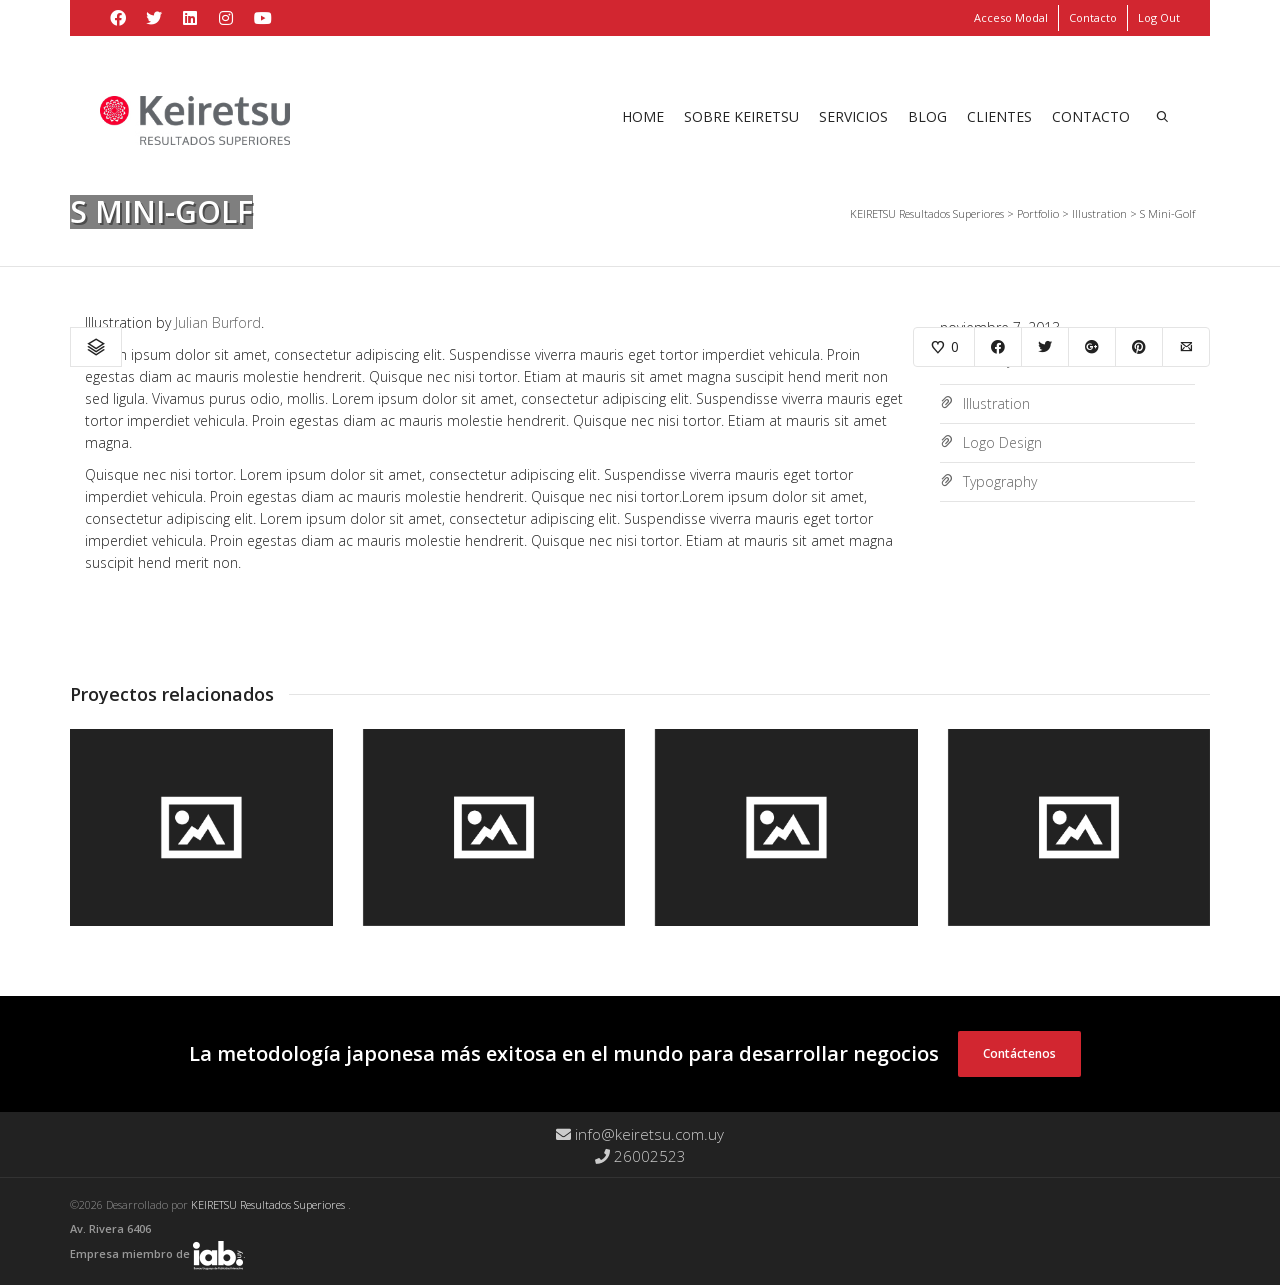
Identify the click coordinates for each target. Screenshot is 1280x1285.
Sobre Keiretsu (741, 116)
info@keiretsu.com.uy (640, 1134)
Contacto (1093, 17)
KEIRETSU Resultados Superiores (269, 1204)
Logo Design (1002, 442)
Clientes (999, 116)
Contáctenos (1019, 1053)
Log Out (1159, 17)
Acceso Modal (1011, 17)
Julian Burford (218, 322)
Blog (927, 116)
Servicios (853, 116)
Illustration (996, 403)
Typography (1000, 481)
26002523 (640, 1156)
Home (643, 116)
